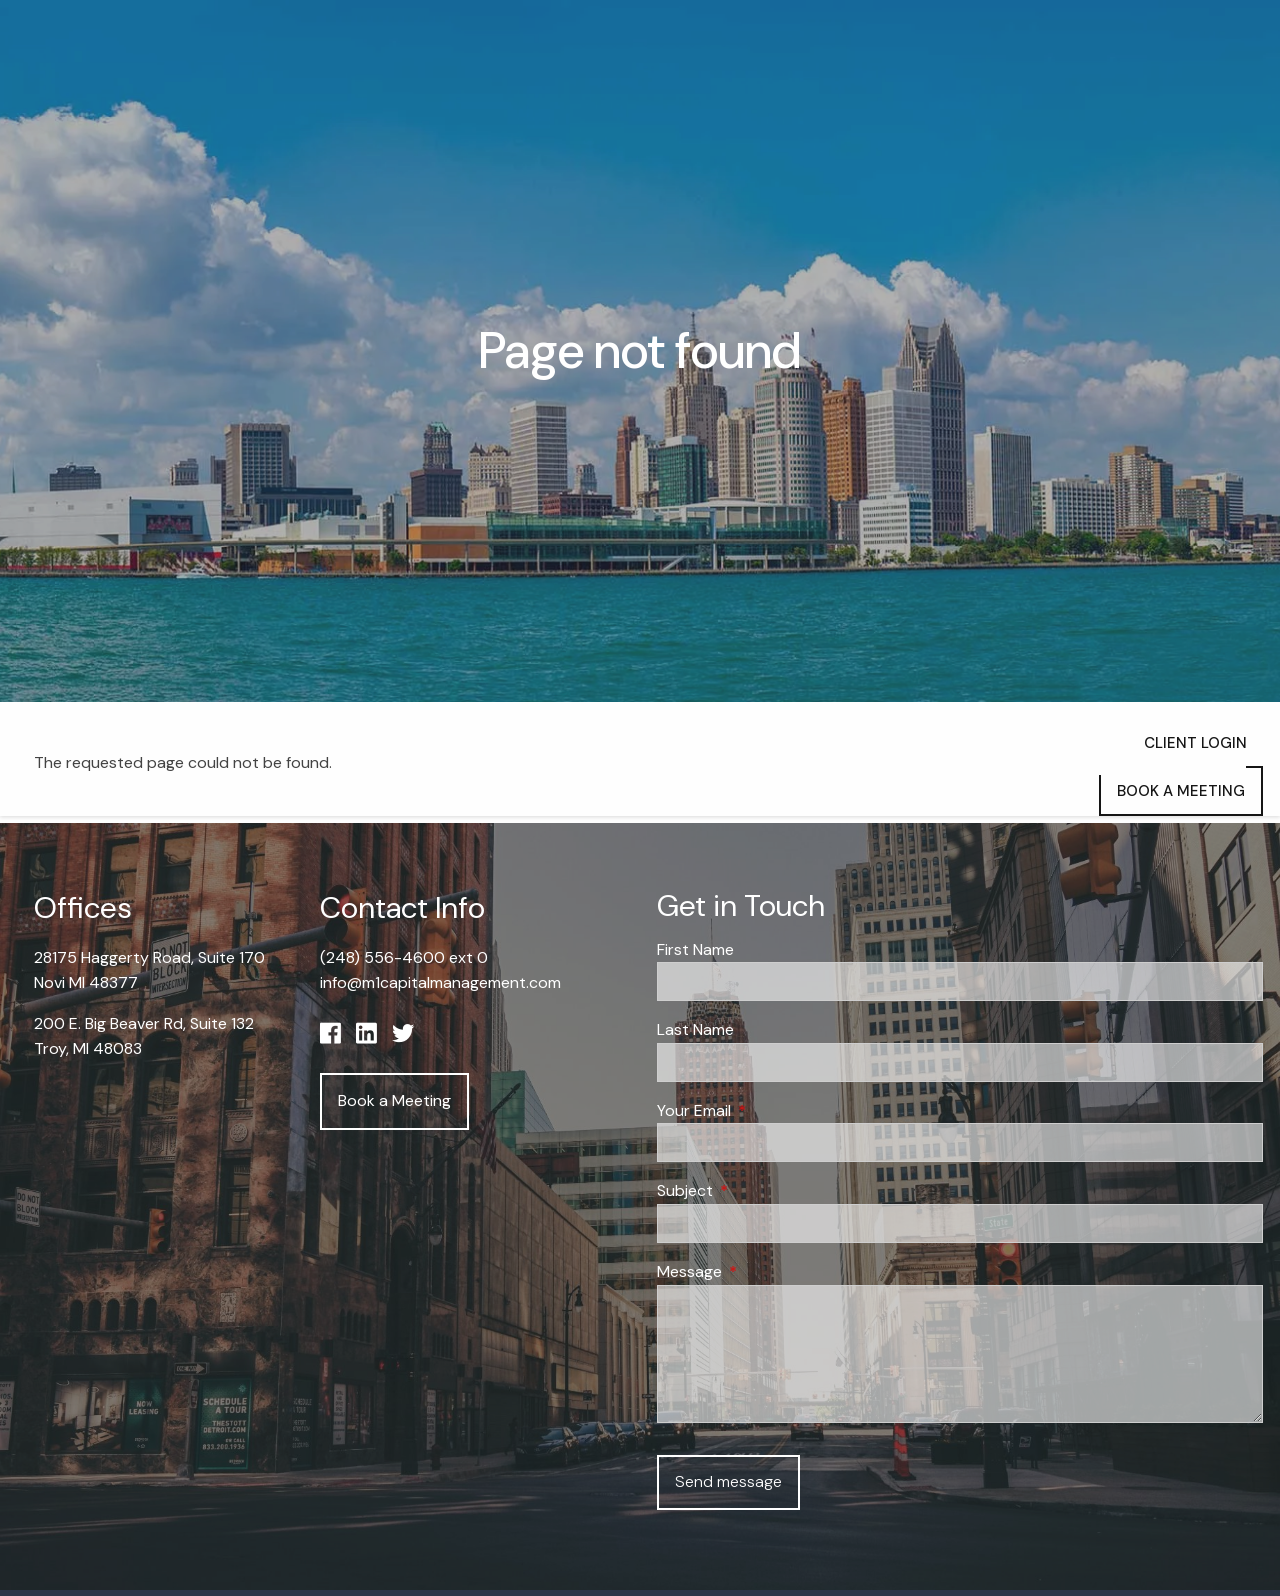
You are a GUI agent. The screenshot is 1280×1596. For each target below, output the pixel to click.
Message (766, 1272)
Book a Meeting (1181, 791)
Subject (761, 1191)
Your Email (770, 1111)
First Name (695, 949)
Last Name (695, 1030)
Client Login (1195, 743)
